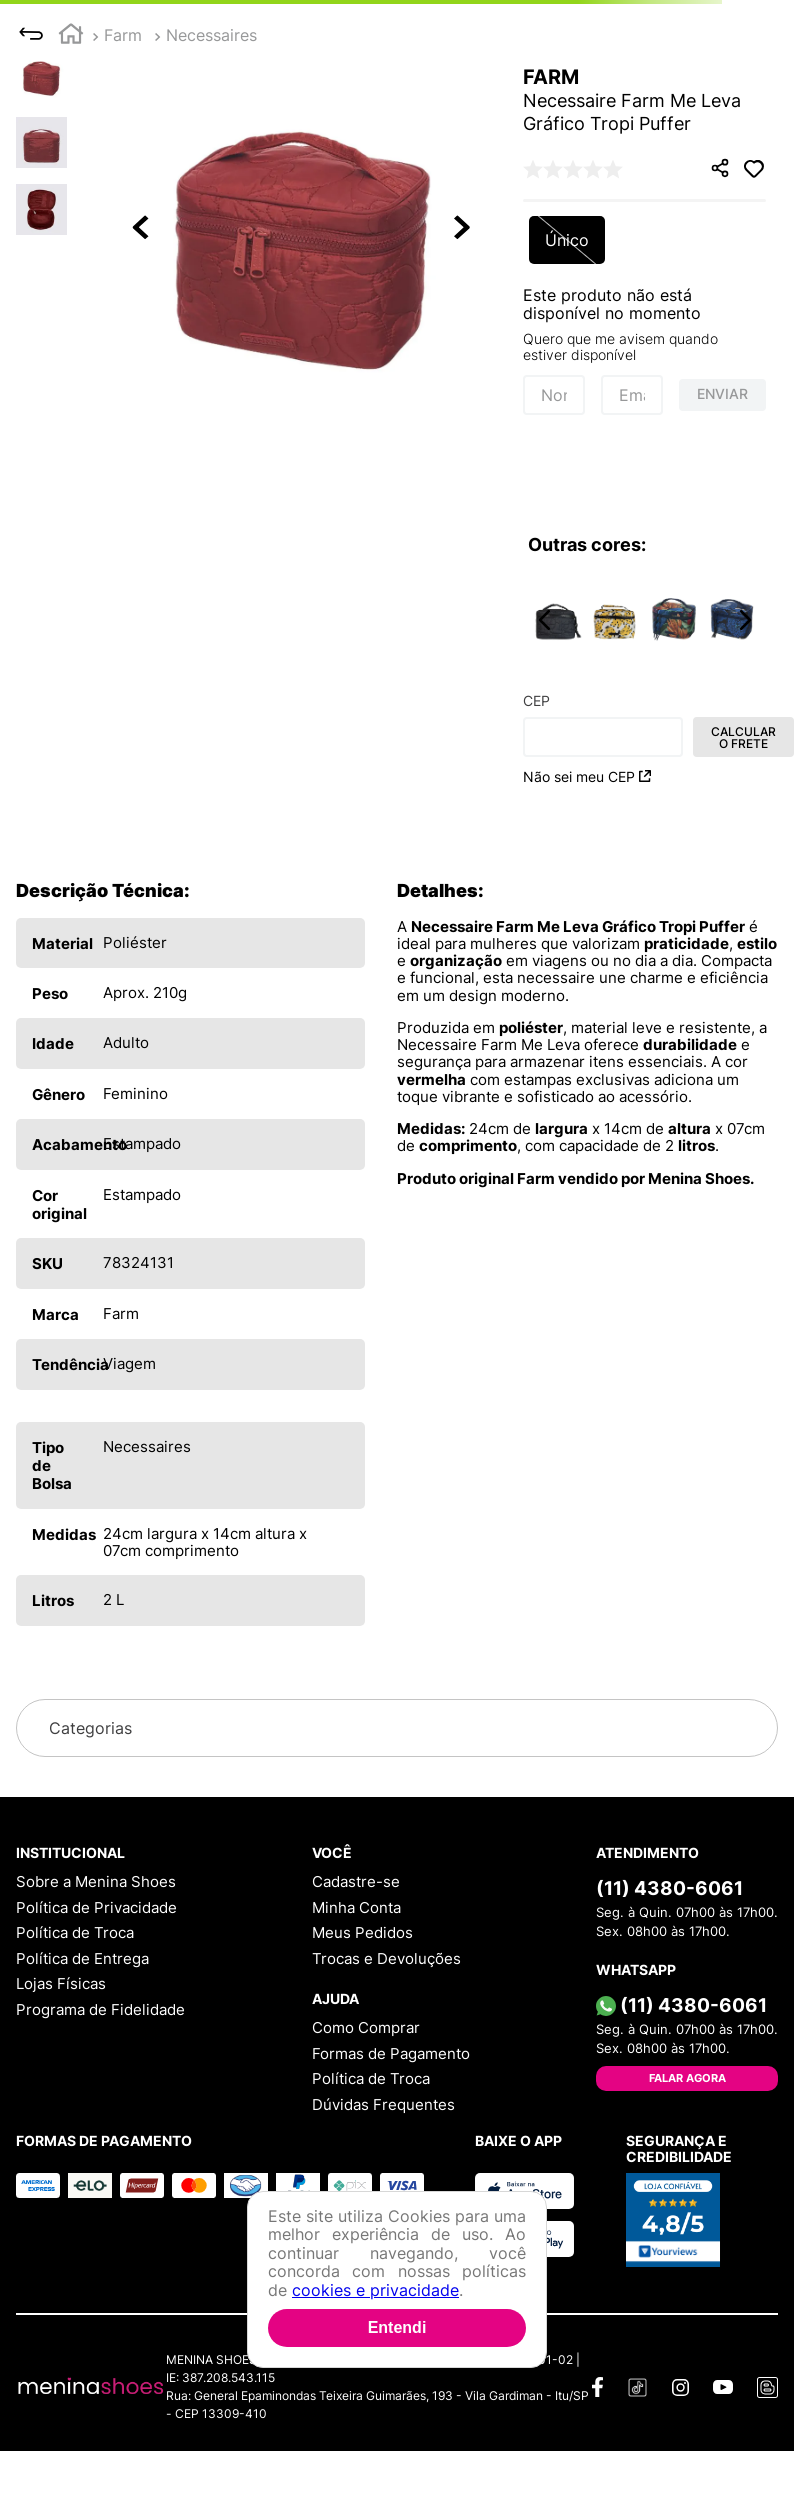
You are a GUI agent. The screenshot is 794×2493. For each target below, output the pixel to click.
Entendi (397, 2327)
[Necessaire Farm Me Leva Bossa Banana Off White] (615, 620)
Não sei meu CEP (587, 776)
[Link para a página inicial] (71, 36)
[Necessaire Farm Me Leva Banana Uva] (674, 620)
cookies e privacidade (375, 2290)
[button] (302, 229)
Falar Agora (687, 2078)
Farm (123, 35)
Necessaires (211, 35)
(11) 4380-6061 (669, 1888)
